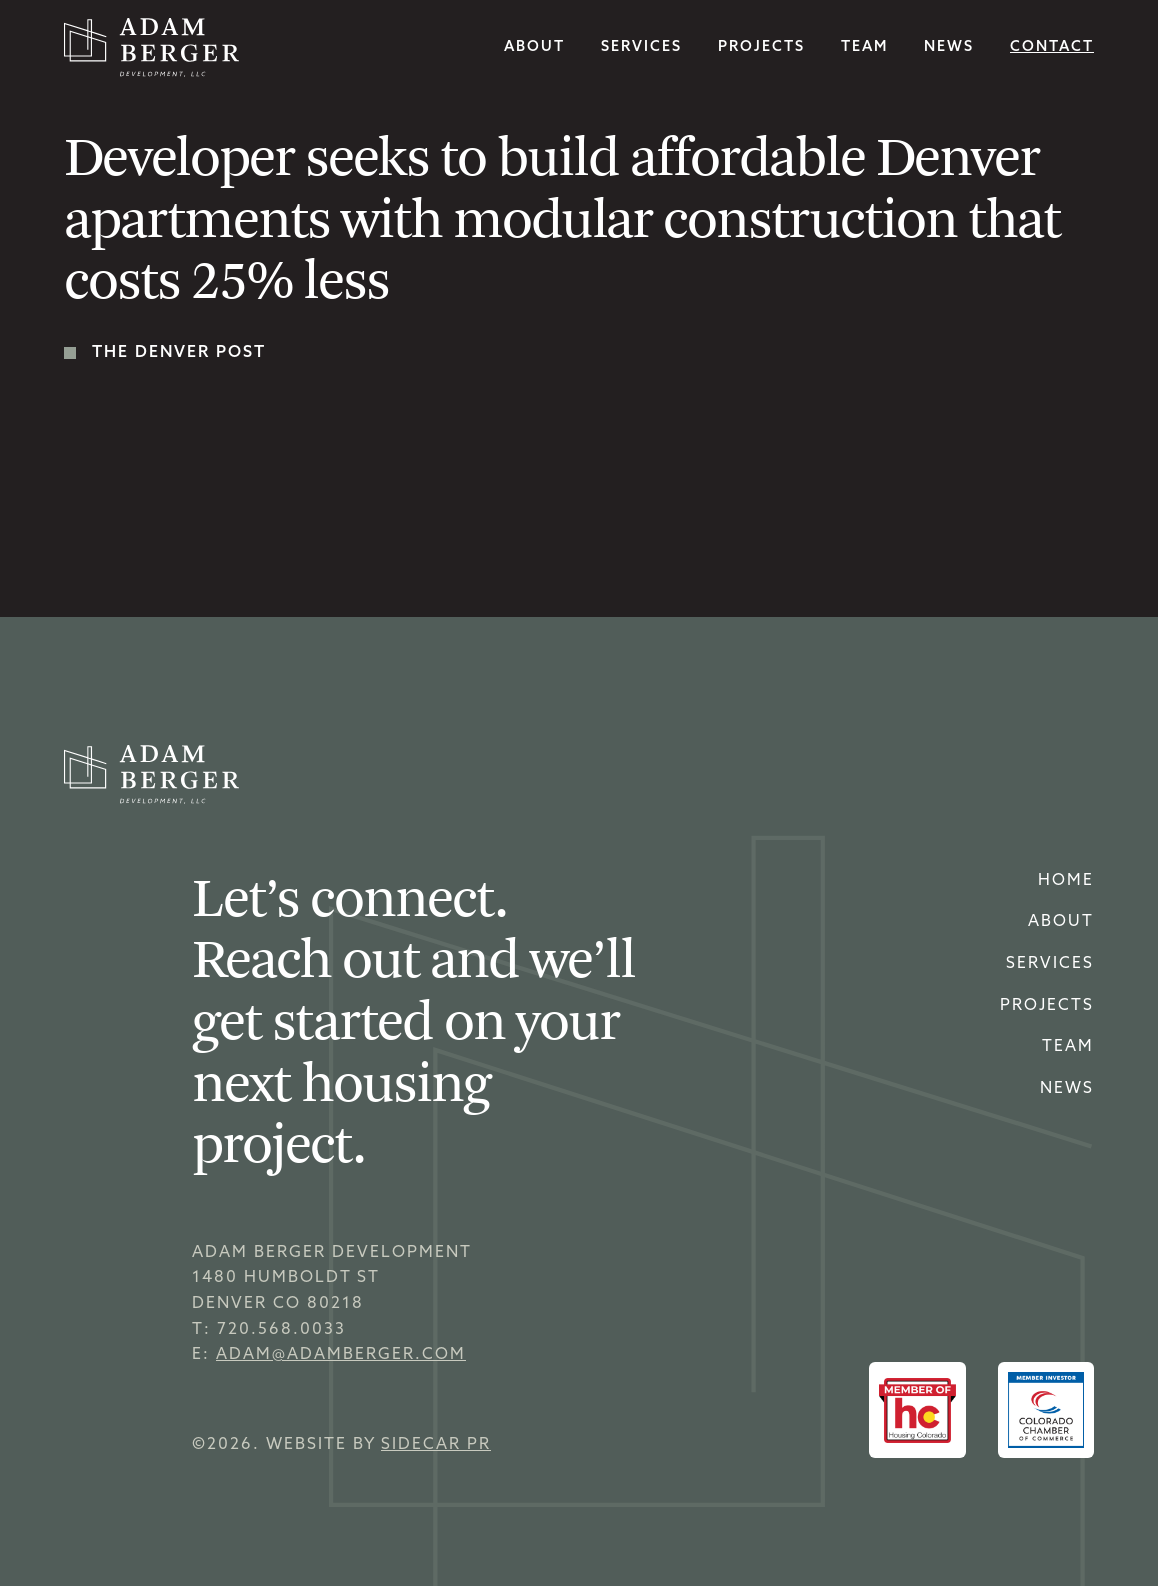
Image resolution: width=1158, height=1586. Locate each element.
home (1066, 881)
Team (1068, 1047)
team (864, 47)
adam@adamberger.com (341, 1355)
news (949, 47)
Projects (761, 47)
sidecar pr (436, 1445)
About (534, 47)
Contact (1052, 47)
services (641, 47)
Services (1050, 964)
